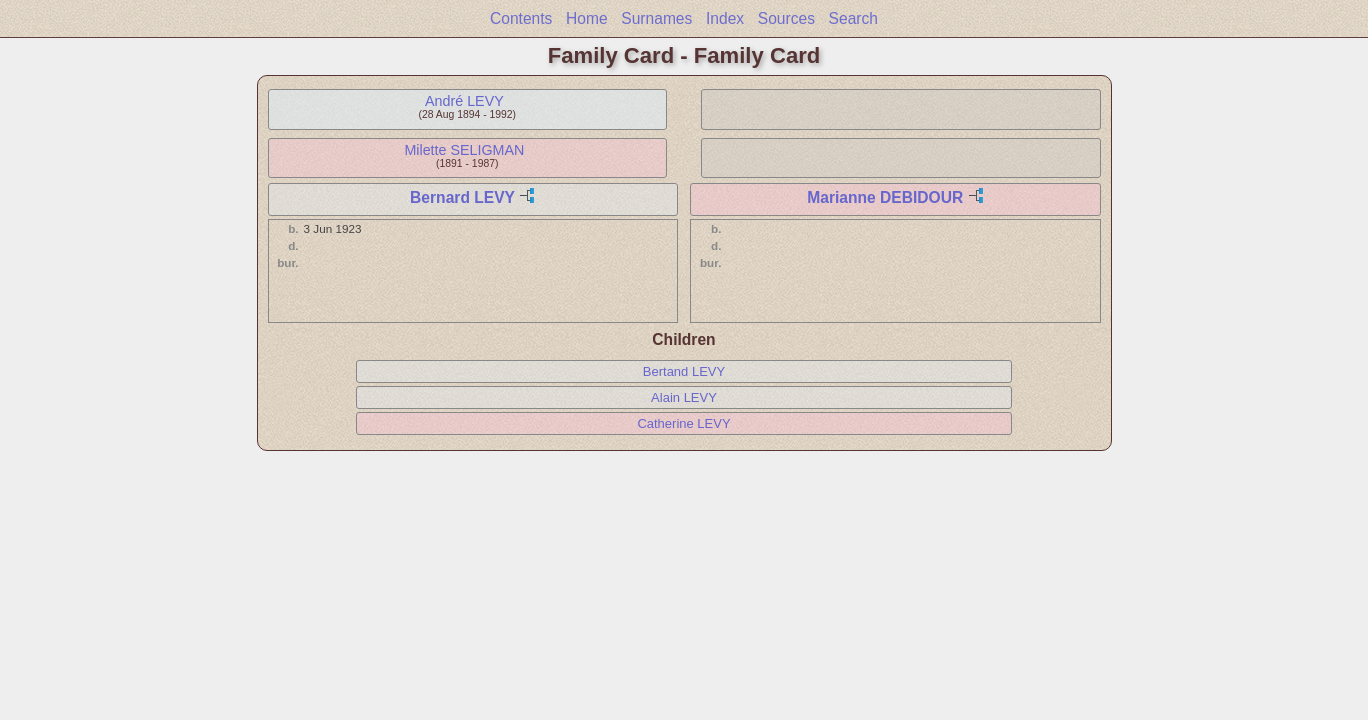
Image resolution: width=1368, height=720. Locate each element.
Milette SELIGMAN (464, 150)
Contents (521, 18)
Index (725, 18)
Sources (786, 18)
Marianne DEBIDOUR (885, 197)
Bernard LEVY (462, 197)
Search (853, 18)
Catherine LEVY (683, 423)
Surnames (656, 18)
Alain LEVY (684, 397)
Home (587, 18)
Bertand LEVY (684, 371)
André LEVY (464, 101)
